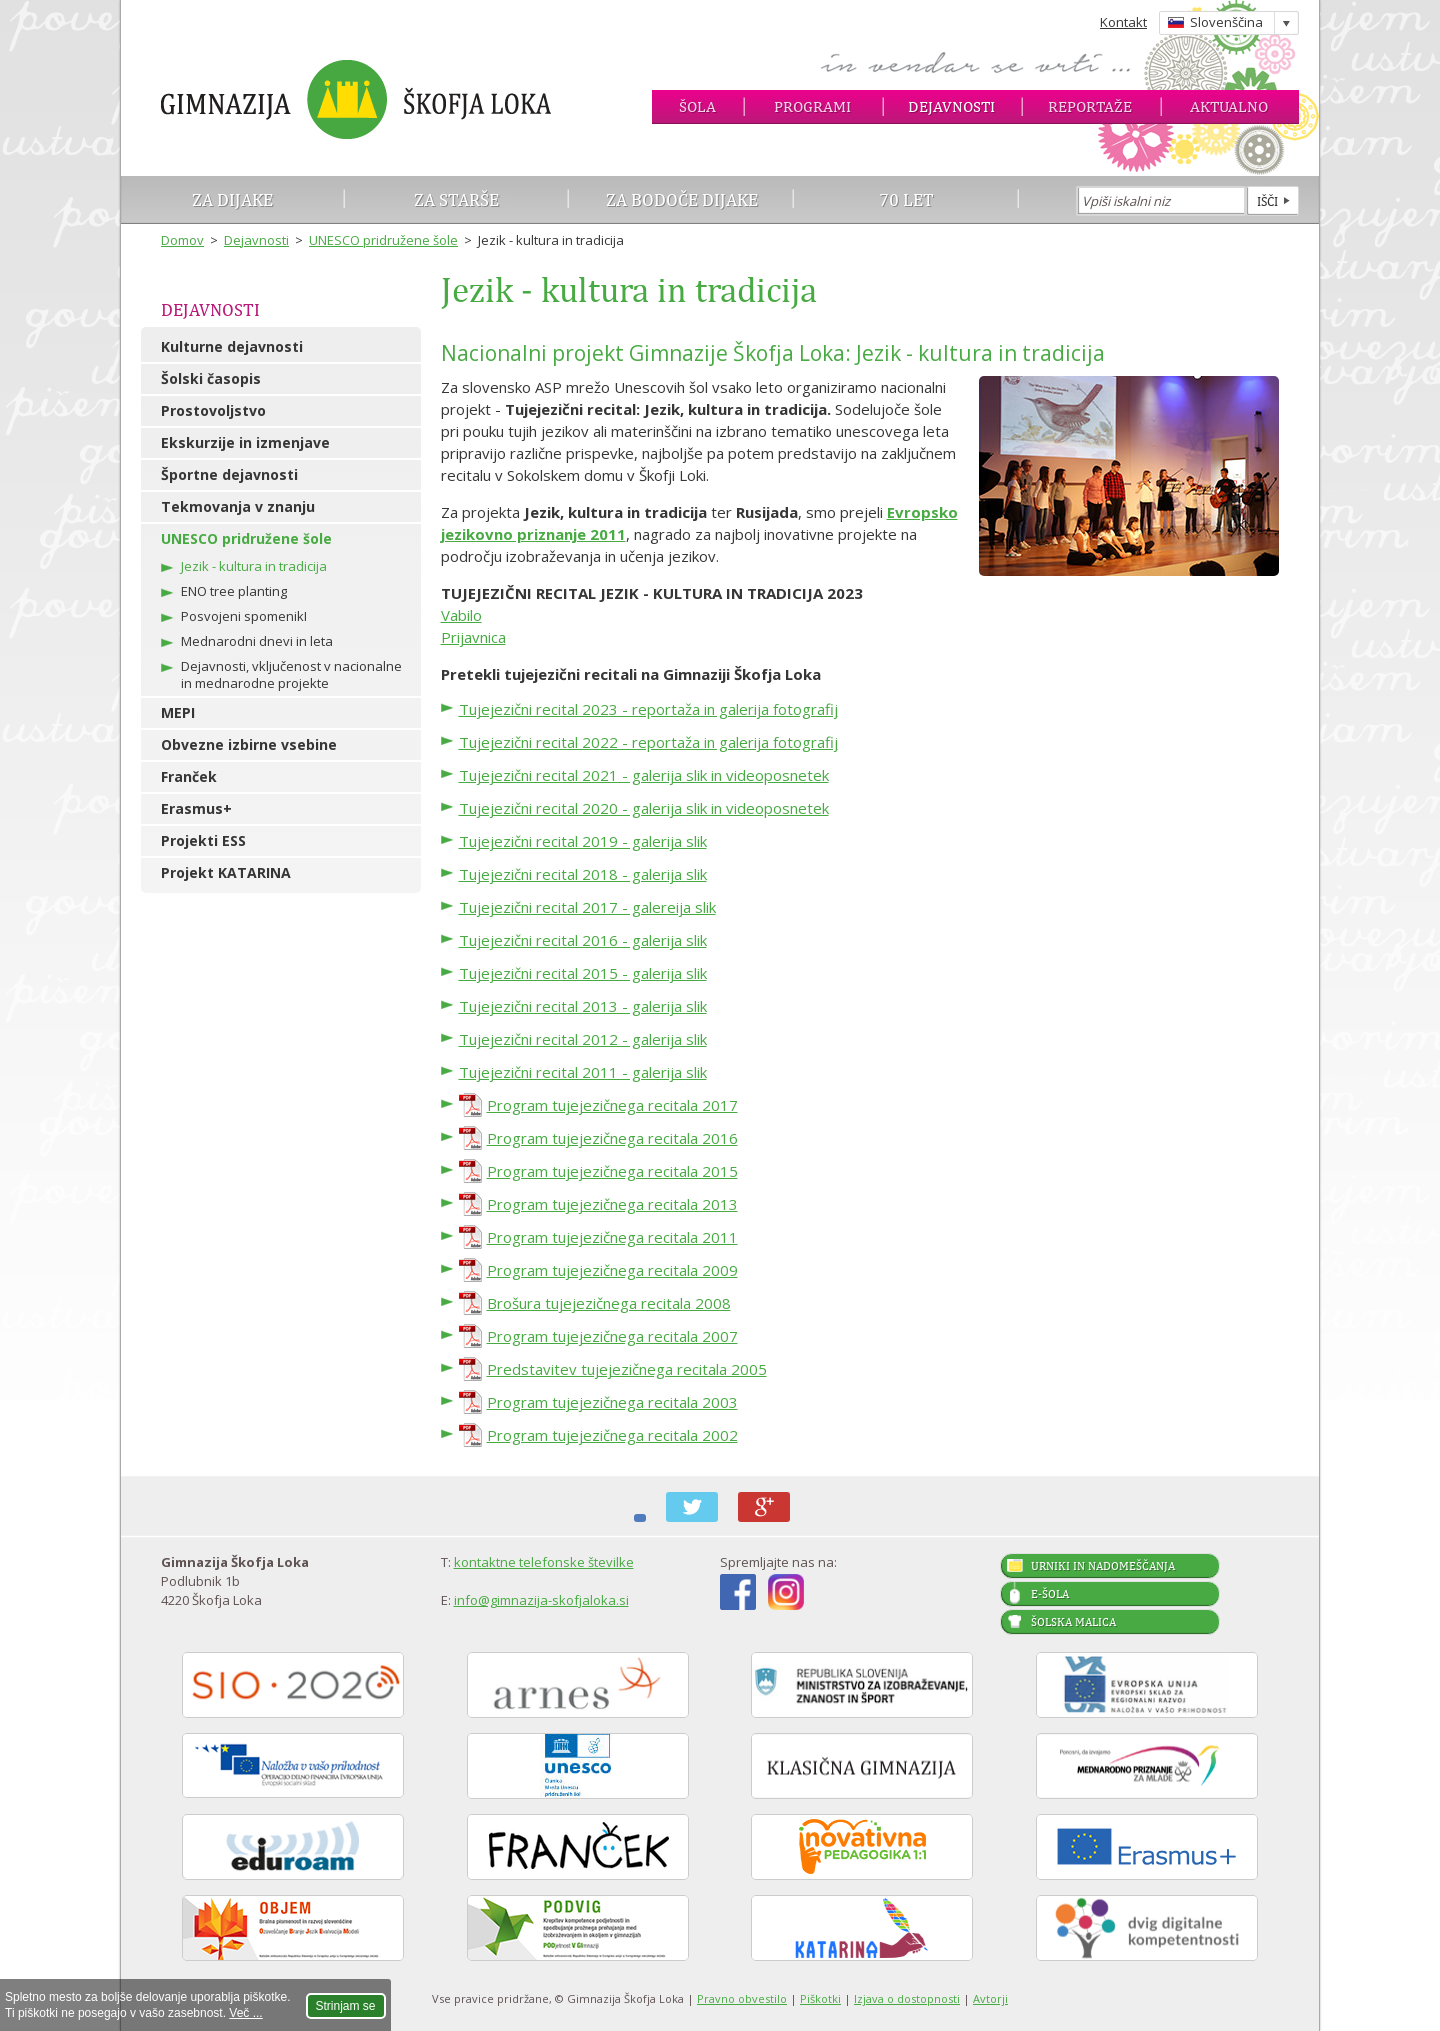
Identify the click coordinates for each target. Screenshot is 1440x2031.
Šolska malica (1073, 1622)
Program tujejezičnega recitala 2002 (612, 1435)
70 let (906, 199)
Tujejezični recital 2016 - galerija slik (583, 940)
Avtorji (990, 1998)
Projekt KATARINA (226, 872)
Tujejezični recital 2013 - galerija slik (583, 1006)
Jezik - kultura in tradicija (254, 566)
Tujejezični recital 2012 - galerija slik (583, 1039)
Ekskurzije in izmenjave (245, 442)
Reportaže (1090, 106)
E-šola (1050, 1594)
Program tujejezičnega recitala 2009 (612, 1270)
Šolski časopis (211, 378)
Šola (697, 106)
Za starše (456, 199)
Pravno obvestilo (742, 1998)
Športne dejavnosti (229, 474)
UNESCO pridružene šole (383, 240)
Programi (812, 106)
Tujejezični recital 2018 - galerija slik (583, 874)
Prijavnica (473, 637)
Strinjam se (346, 2006)
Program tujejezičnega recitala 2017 (612, 1105)
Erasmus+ (196, 808)
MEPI (178, 712)
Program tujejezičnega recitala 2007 (612, 1336)
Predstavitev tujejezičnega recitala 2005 (627, 1369)
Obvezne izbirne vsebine (249, 744)
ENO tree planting (234, 591)
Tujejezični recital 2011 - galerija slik (583, 1072)
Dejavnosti (951, 106)
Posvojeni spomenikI (244, 616)
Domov (182, 240)
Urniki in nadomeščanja (1103, 1566)
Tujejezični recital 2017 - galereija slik (587, 907)
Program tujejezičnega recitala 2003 (612, 1402)
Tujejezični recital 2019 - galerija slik (583, 841)
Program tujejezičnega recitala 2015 (612, 1171)
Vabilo (461, 615)
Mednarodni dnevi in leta (257, 641)
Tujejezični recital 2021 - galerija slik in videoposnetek (644, 775)
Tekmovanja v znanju (238, 506)
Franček (189, 776)
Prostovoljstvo (213, 410)
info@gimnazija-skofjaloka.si (541, 1600)
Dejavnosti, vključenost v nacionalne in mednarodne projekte (291, 674)
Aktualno (1229, 106)
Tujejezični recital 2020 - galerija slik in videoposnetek (644, 808)
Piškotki (820, 1998)
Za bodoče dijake (682, 199)
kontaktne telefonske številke (544, 1562)
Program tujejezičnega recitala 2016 (612, 1138)
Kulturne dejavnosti (232, 346)
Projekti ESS (203, 840)
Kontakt (1123, 22)
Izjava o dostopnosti (907, 1998)
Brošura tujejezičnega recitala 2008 (609, 1303)
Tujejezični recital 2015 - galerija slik (583, 973)
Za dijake (232, 199)
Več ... (245, 2013)
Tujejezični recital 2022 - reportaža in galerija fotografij (648, 742)
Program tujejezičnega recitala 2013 (612, 1204)
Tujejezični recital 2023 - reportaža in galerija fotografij (648, 709)
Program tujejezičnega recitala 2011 (612, 1237)
